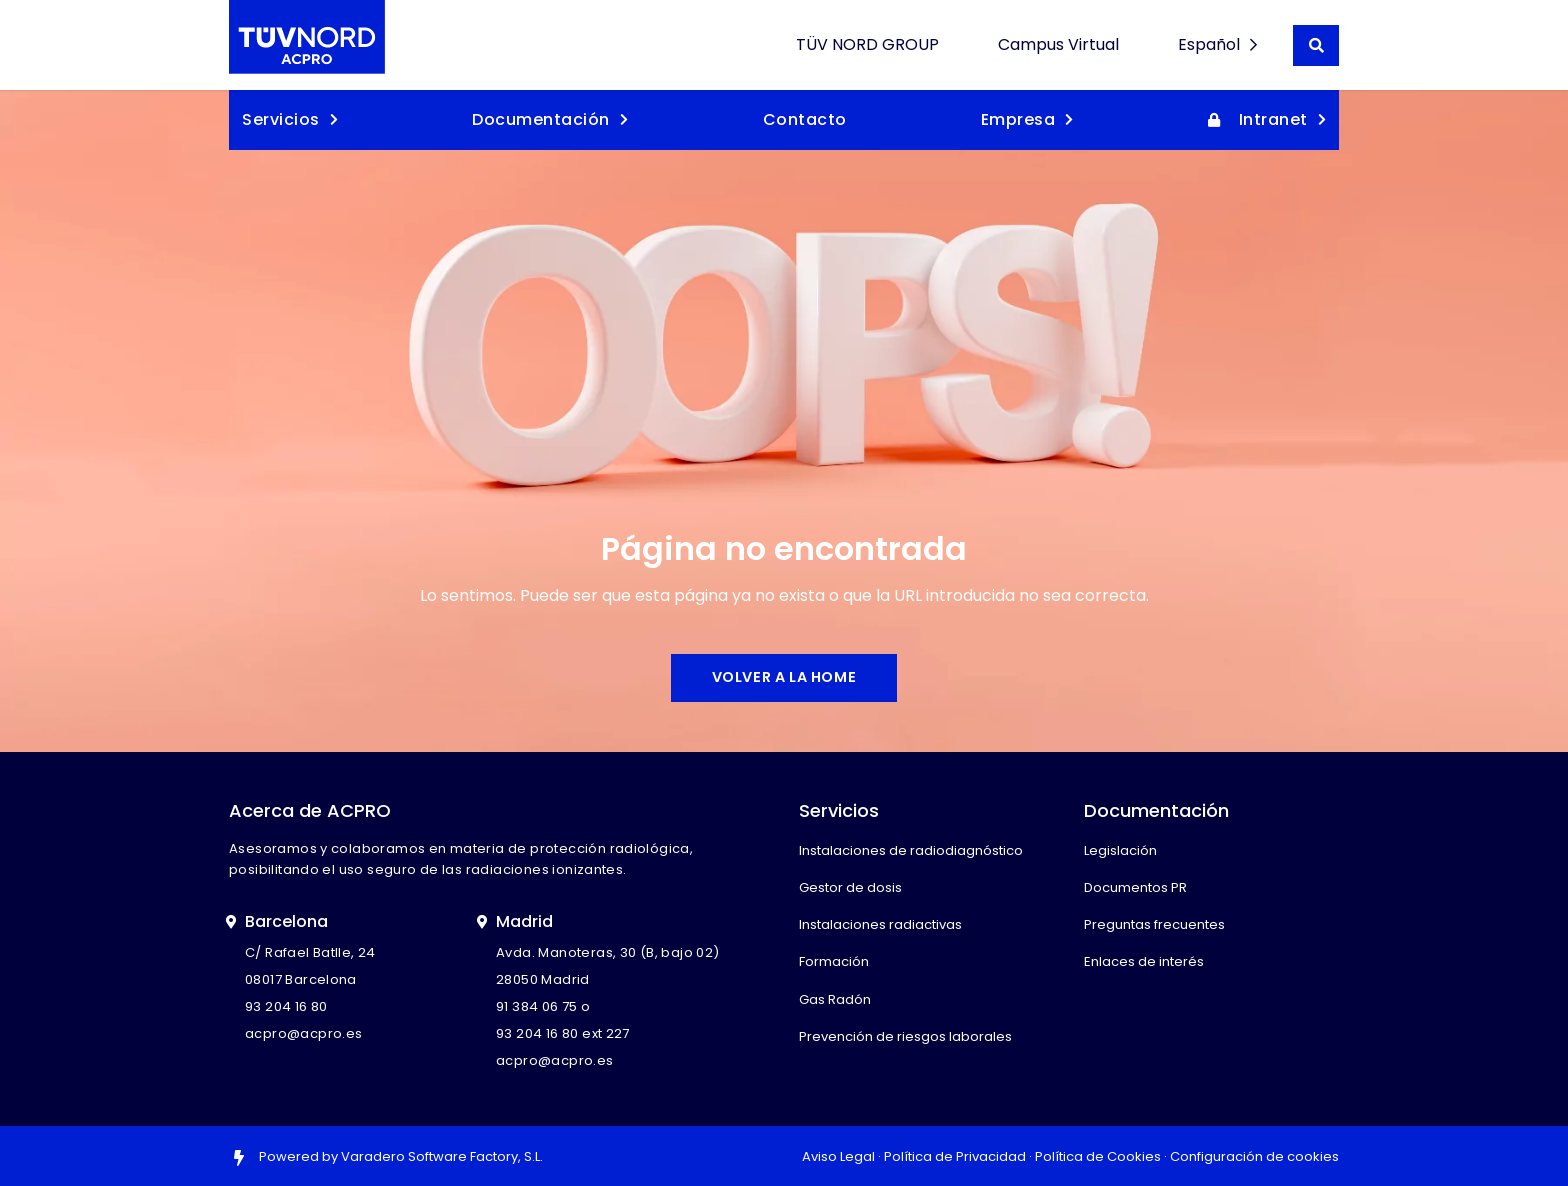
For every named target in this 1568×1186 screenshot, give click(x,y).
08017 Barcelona (301, 979)
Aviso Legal (838, 1156)
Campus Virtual (1058, 44)
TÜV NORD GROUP (867, 44)
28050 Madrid (543, 979)
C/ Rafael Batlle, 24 (310, 952)
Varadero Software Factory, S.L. (442, 1156)
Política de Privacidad (955, 1156)
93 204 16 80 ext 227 (563, 1033)
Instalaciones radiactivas (880, 924)
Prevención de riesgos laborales (905, 1036)
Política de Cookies (1098, 1156)
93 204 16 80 (286, 1006)
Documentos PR (1135, 887)
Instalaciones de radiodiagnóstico (911, 850)
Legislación (1120, 850)
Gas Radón (835, 999)
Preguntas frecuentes (1154, 924)
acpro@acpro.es (303, 1033)
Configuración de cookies (1254, 1156)
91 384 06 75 (537, 1006)
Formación (834, 961)
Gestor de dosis (850, 887)
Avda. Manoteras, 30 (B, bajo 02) (607, 952)
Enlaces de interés (1144, 961)
